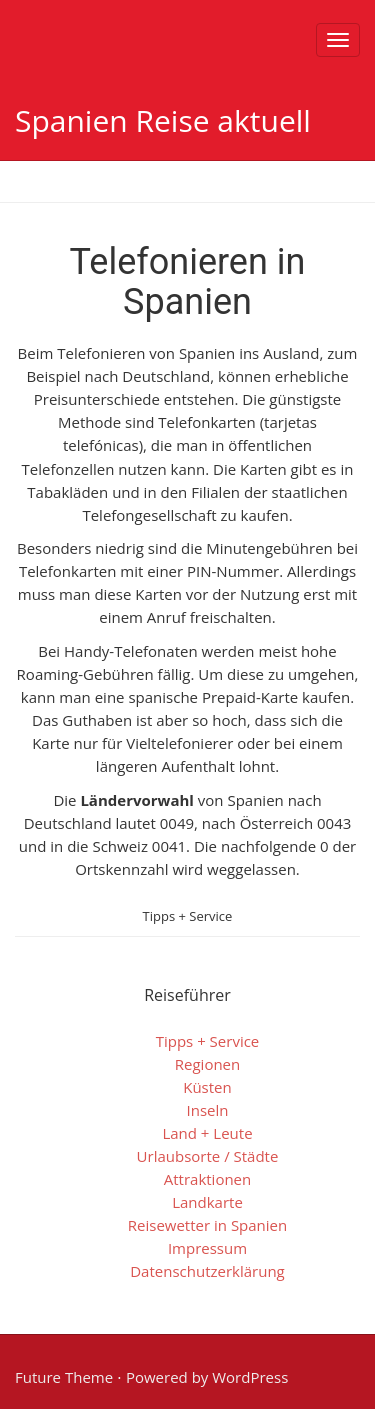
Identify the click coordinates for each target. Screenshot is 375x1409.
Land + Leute (207, 1133)
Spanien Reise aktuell (163, 120)
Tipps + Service (188, 916)
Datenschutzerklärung (207, 1271)
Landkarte (207, 1202)
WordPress (250, 1377)
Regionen (207, 1064)
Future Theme (64, 1377)
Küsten (207, 1087)
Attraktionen (208, 1179)
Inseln (208, 1110)
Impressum (207, 1248)
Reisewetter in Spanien (207, 1225)
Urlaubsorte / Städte (208, 1156)
